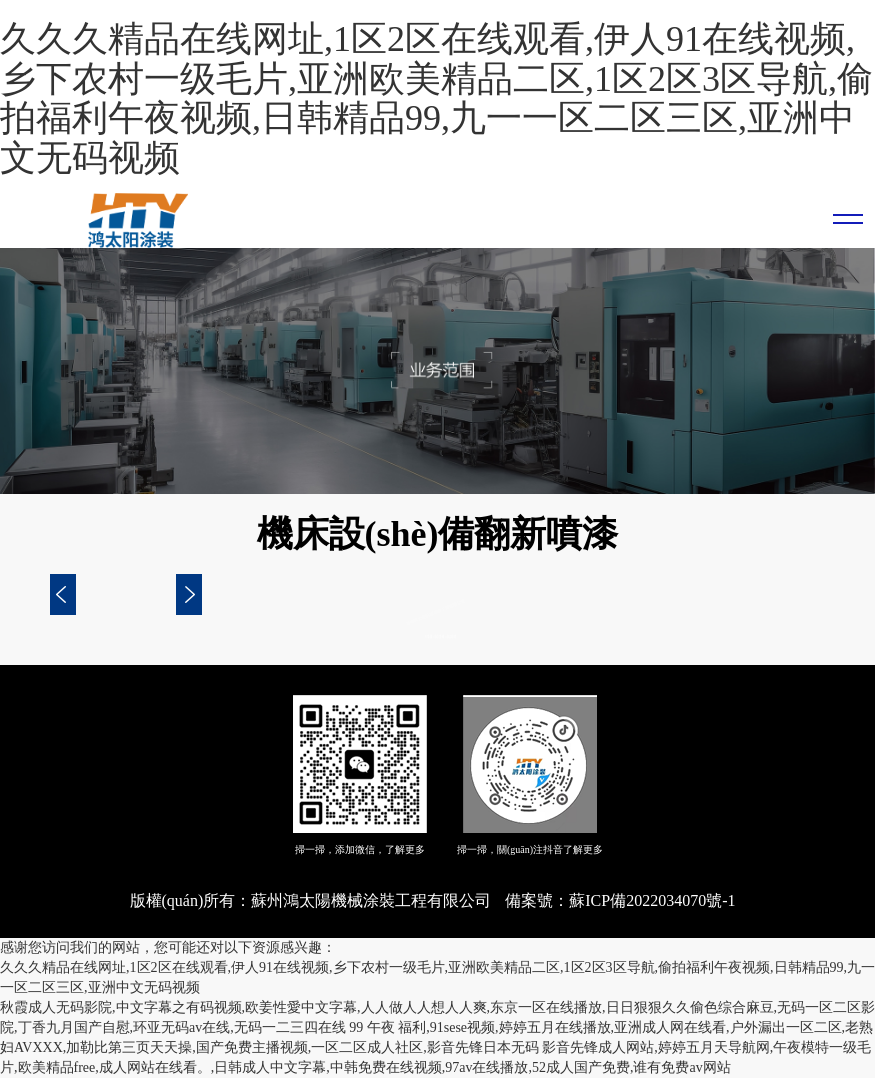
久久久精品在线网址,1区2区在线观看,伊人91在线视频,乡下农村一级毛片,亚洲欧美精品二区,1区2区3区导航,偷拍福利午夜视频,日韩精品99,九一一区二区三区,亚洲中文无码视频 (436, 98)
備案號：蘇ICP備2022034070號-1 (620, 900)
